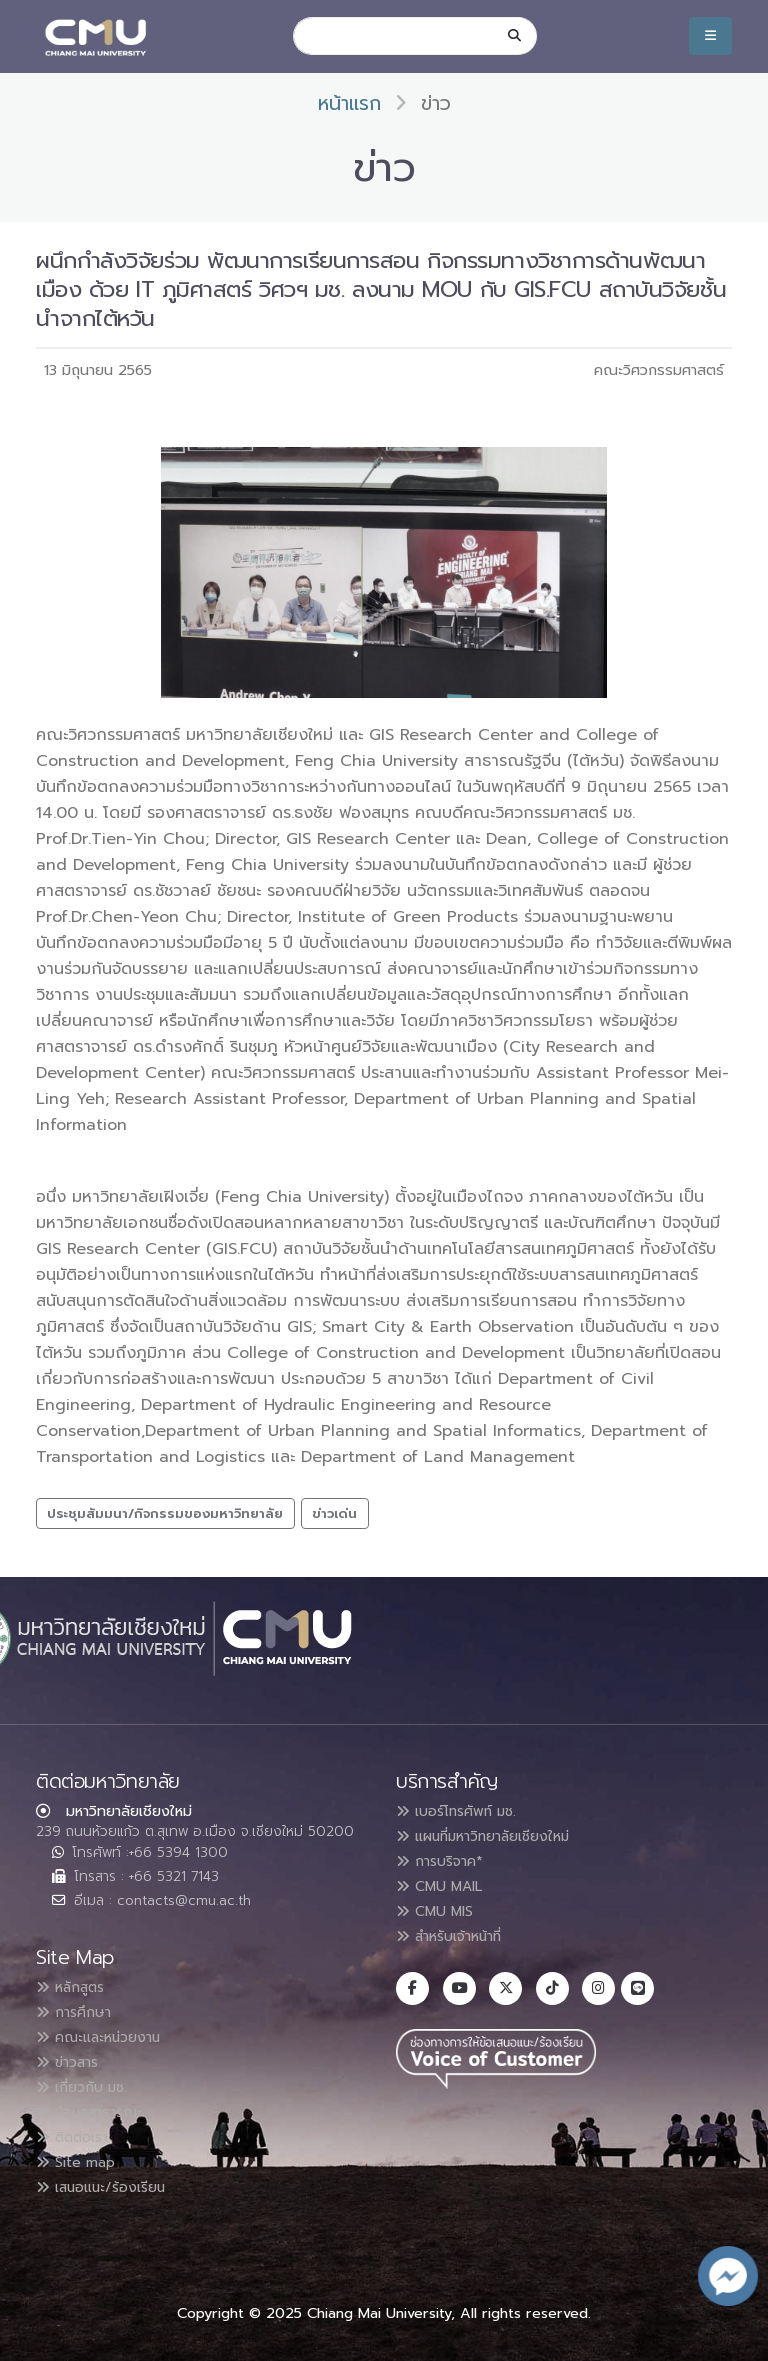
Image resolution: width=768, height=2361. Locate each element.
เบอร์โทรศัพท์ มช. (465, 1811)
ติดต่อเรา (79, 2127)
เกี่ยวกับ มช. (88, 2079)
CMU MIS (440, 1907)
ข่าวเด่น (334, 1513)
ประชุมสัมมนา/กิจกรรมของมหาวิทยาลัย (165, 1513)
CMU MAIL (446, 1883)
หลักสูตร (76, 1983)
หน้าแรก (349, 103)
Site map (82, 2151)
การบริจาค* (446, 1859)
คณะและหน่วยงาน (107, 2031)
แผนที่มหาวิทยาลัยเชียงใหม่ (498, 1835)
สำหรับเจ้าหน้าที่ (460, 1931)
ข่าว (436, 103)
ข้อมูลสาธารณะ (98, 2103)
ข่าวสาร (73, 2055)
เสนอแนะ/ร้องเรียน (110, 2175)
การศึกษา (79, 2007)
